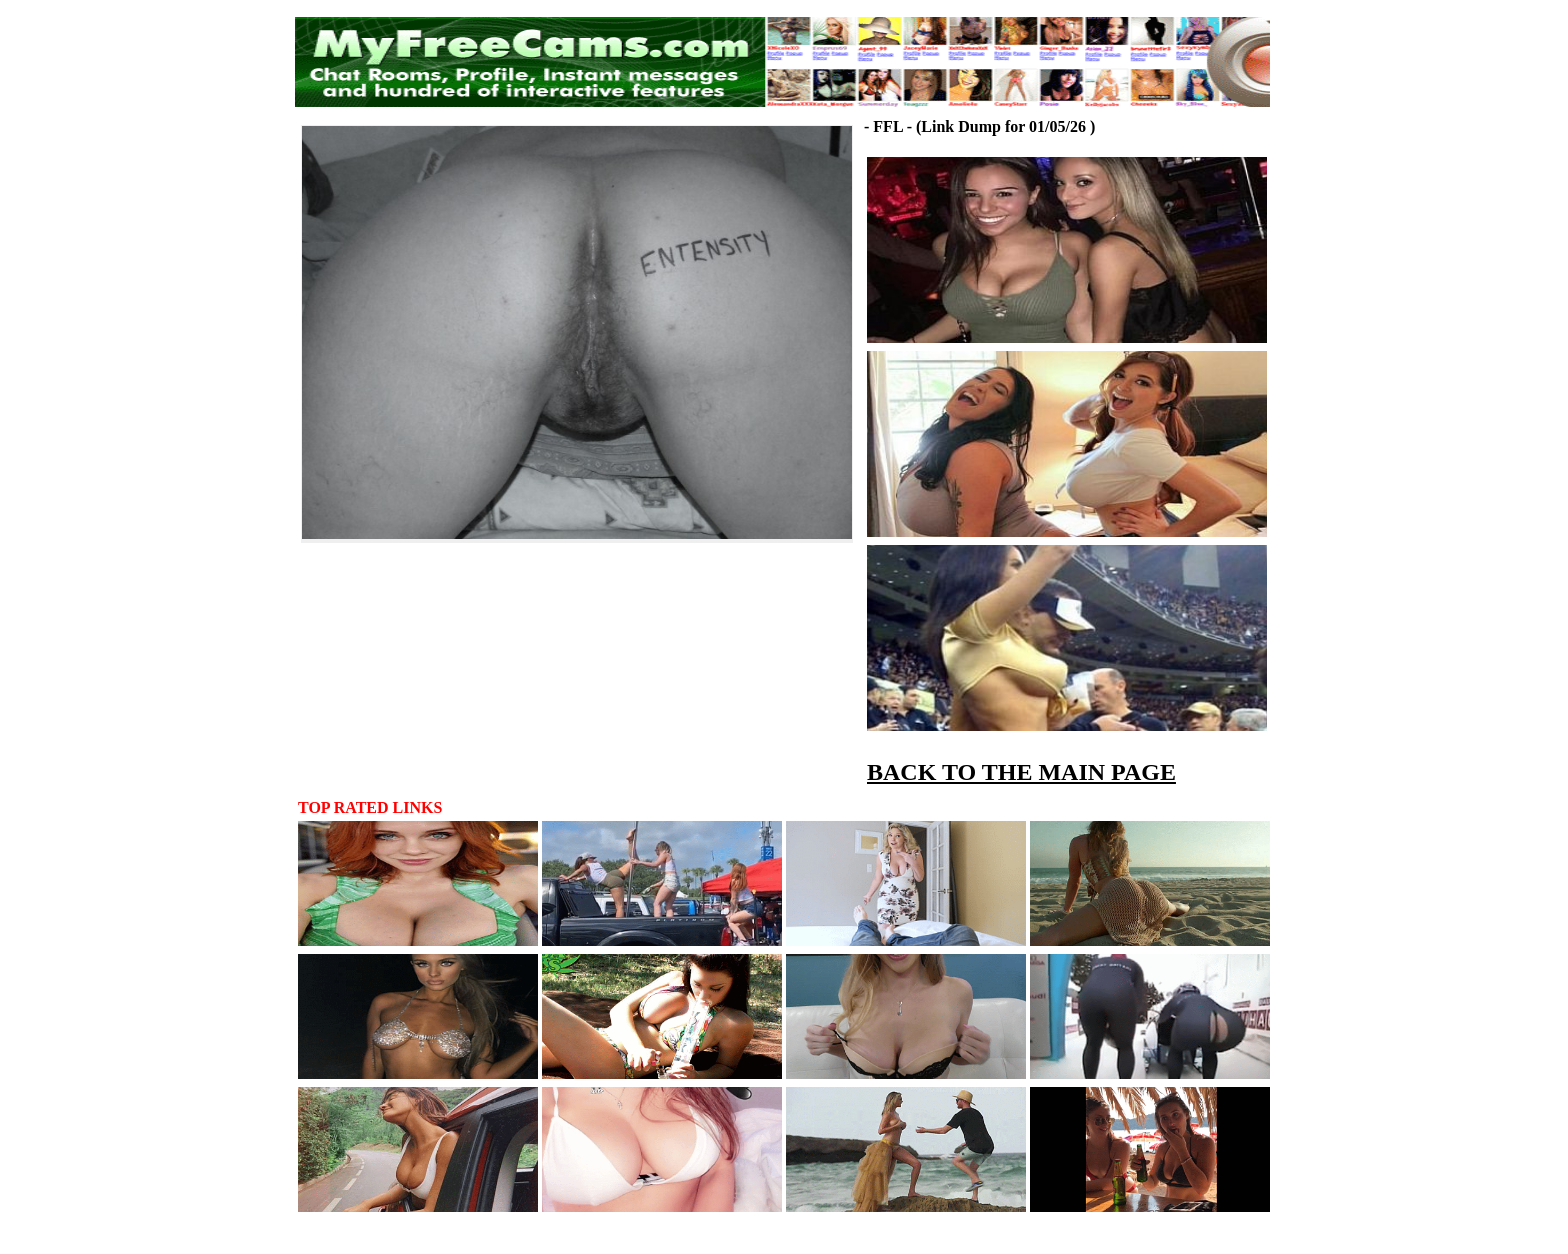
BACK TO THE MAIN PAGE (1021, 772)
